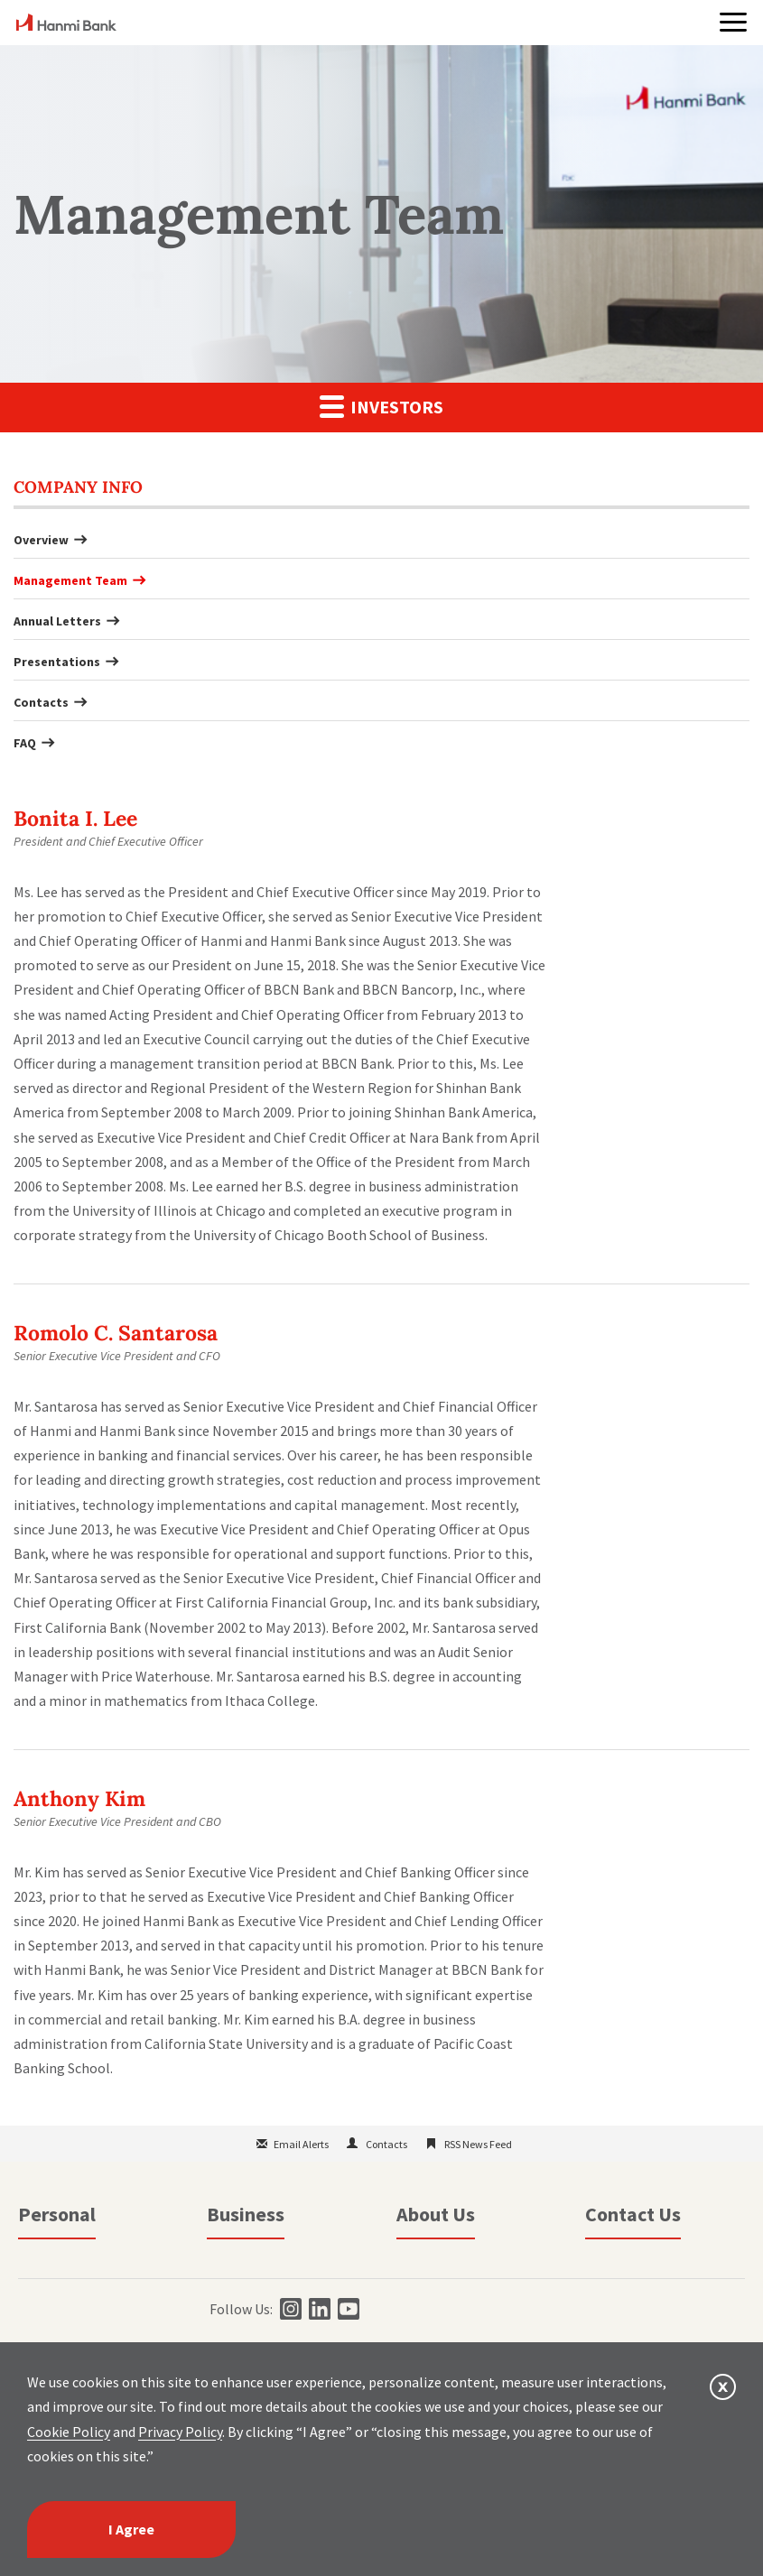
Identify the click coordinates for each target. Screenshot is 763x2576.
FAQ (25, 743)
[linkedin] (317, 2309)
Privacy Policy (180, 2432)
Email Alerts (301, 2144)
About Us (435, 2214)
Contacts (41, 702)
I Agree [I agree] (131, 2529)
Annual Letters (57, 621)
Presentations (57, 661)
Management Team (70, 580)
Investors (381, 406)
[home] (66, 25)
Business (245, 2214)
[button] (733, 22)
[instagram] (288, 2309)
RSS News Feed (478, 2144)
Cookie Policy (68, 2432)
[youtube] (346, 2309)
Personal (57, 2214)
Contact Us (633, 2214)
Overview (41, 540)
